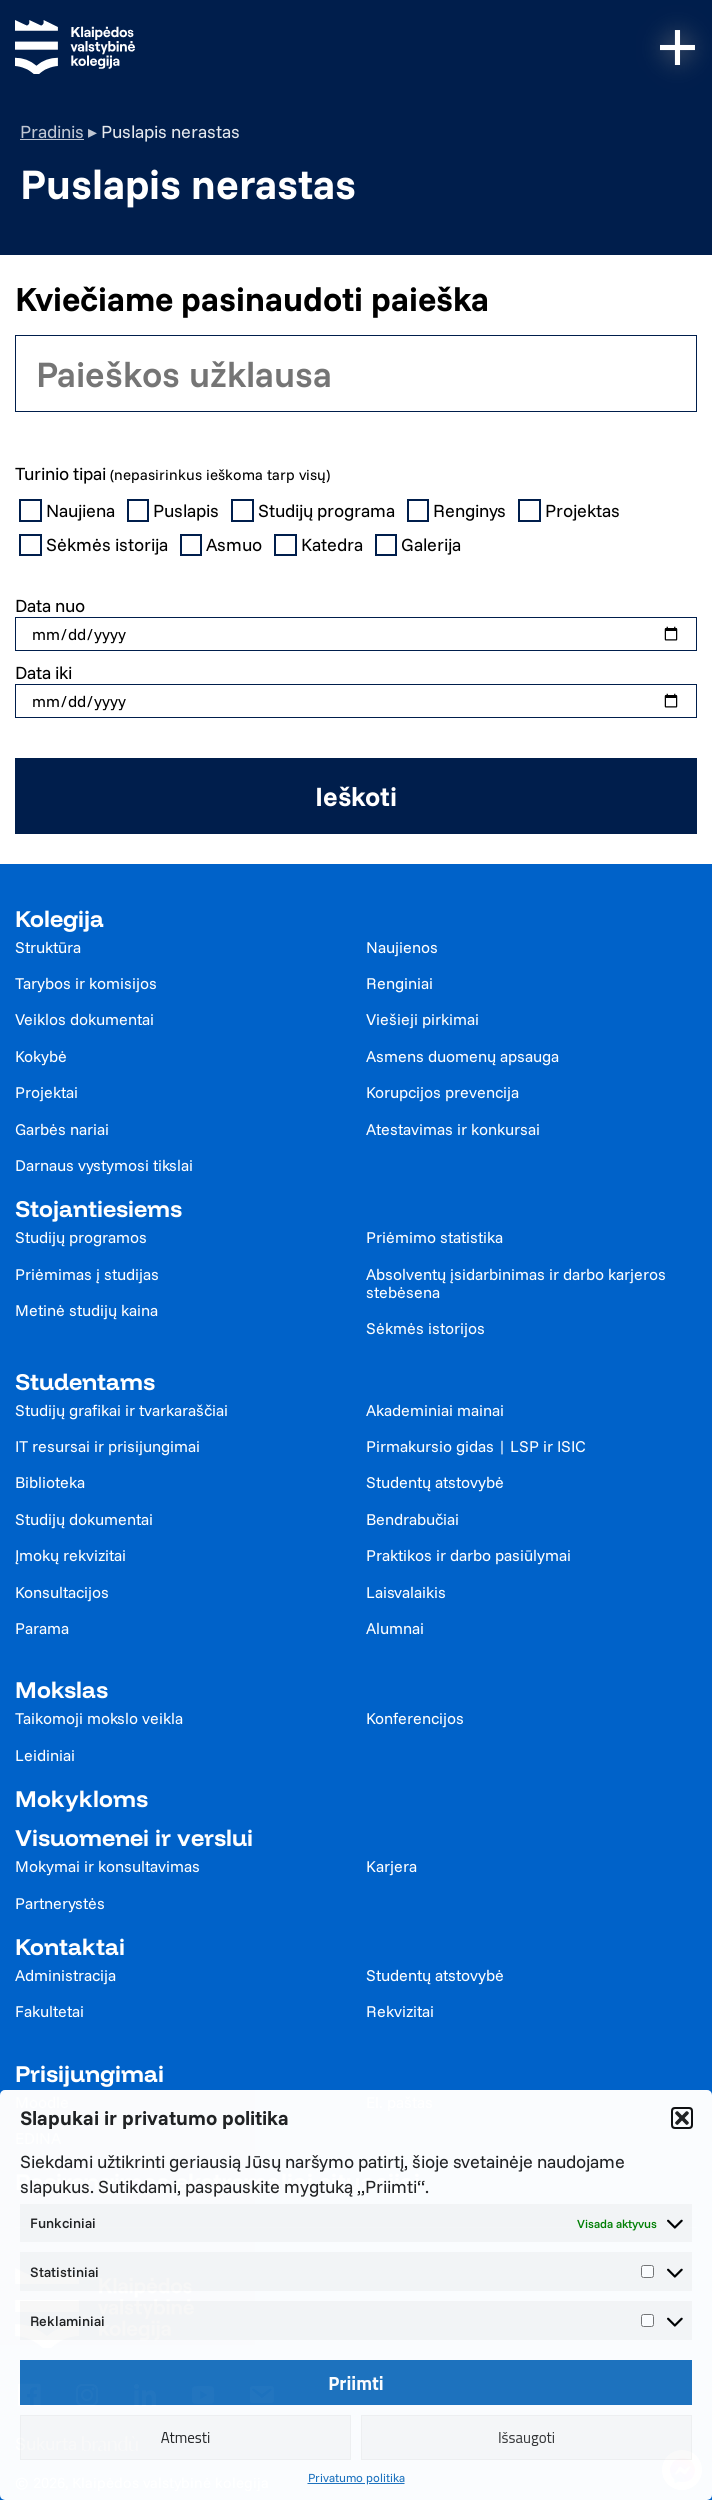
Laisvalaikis (406, 1592)
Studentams (85, 1381)
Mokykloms (81, 1798)
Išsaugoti (526, 2437)
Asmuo (223, 545)
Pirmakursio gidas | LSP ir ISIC (476, 1446)
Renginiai (399, 983)
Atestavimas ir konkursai (453, 1129)
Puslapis (175, 511)
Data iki (43, 672)
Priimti (356, 2383)
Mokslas (61, 1689)
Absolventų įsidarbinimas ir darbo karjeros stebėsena (516, 1283)
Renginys (459, 511)
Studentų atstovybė (435, 1482)
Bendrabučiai (412, 1519)
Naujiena (69, 511)
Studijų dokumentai (84, 1519)
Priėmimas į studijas (87, 1274)
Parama (42, 1628)
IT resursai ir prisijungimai (107, 1446)
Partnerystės (60, 1903)
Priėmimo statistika (434, 1237)
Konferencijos (415, 1718)
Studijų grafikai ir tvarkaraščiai (121, 1410)
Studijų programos (81, 1237)
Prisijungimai (89, 2073)
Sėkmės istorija (95, 545)
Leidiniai (45, 1755)
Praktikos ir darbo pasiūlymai (468, 1555)
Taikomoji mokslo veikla (99, 1718)
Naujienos (402, 947)
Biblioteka (50, 1482)
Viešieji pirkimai (422, 1019)
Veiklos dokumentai (84, 1019)
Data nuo (50, 605)
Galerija (420, 545)
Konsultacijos (62, 1592)
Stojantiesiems (98, 1208)
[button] (682, 2118)
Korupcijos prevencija (442, 1092)
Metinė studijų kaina (86, 1310)
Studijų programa (315, 511)
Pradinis (52, 131)
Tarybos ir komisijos (86, 983)
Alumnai (395, 1628)
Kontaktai (70, 1946)
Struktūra (48, 947)
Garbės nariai (62, 1129)
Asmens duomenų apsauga (462, 1056)
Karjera (391, 1866)
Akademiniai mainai (435, 1410)
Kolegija (59, 918)
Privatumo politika (356, 2477)
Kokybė (41, 1056)
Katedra (320, 545)
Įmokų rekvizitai (70, 1555)
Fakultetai (49, 2011)
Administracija (65, 1975)
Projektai (46, 1092)
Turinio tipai (172, 473)
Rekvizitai (400, 2011)
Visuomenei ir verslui (134, 1837)
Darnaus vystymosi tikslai (104, 1165)
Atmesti (186, 2437)
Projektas (571, 511)
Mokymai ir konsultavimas (107, 1866)
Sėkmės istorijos (425, 1328)
